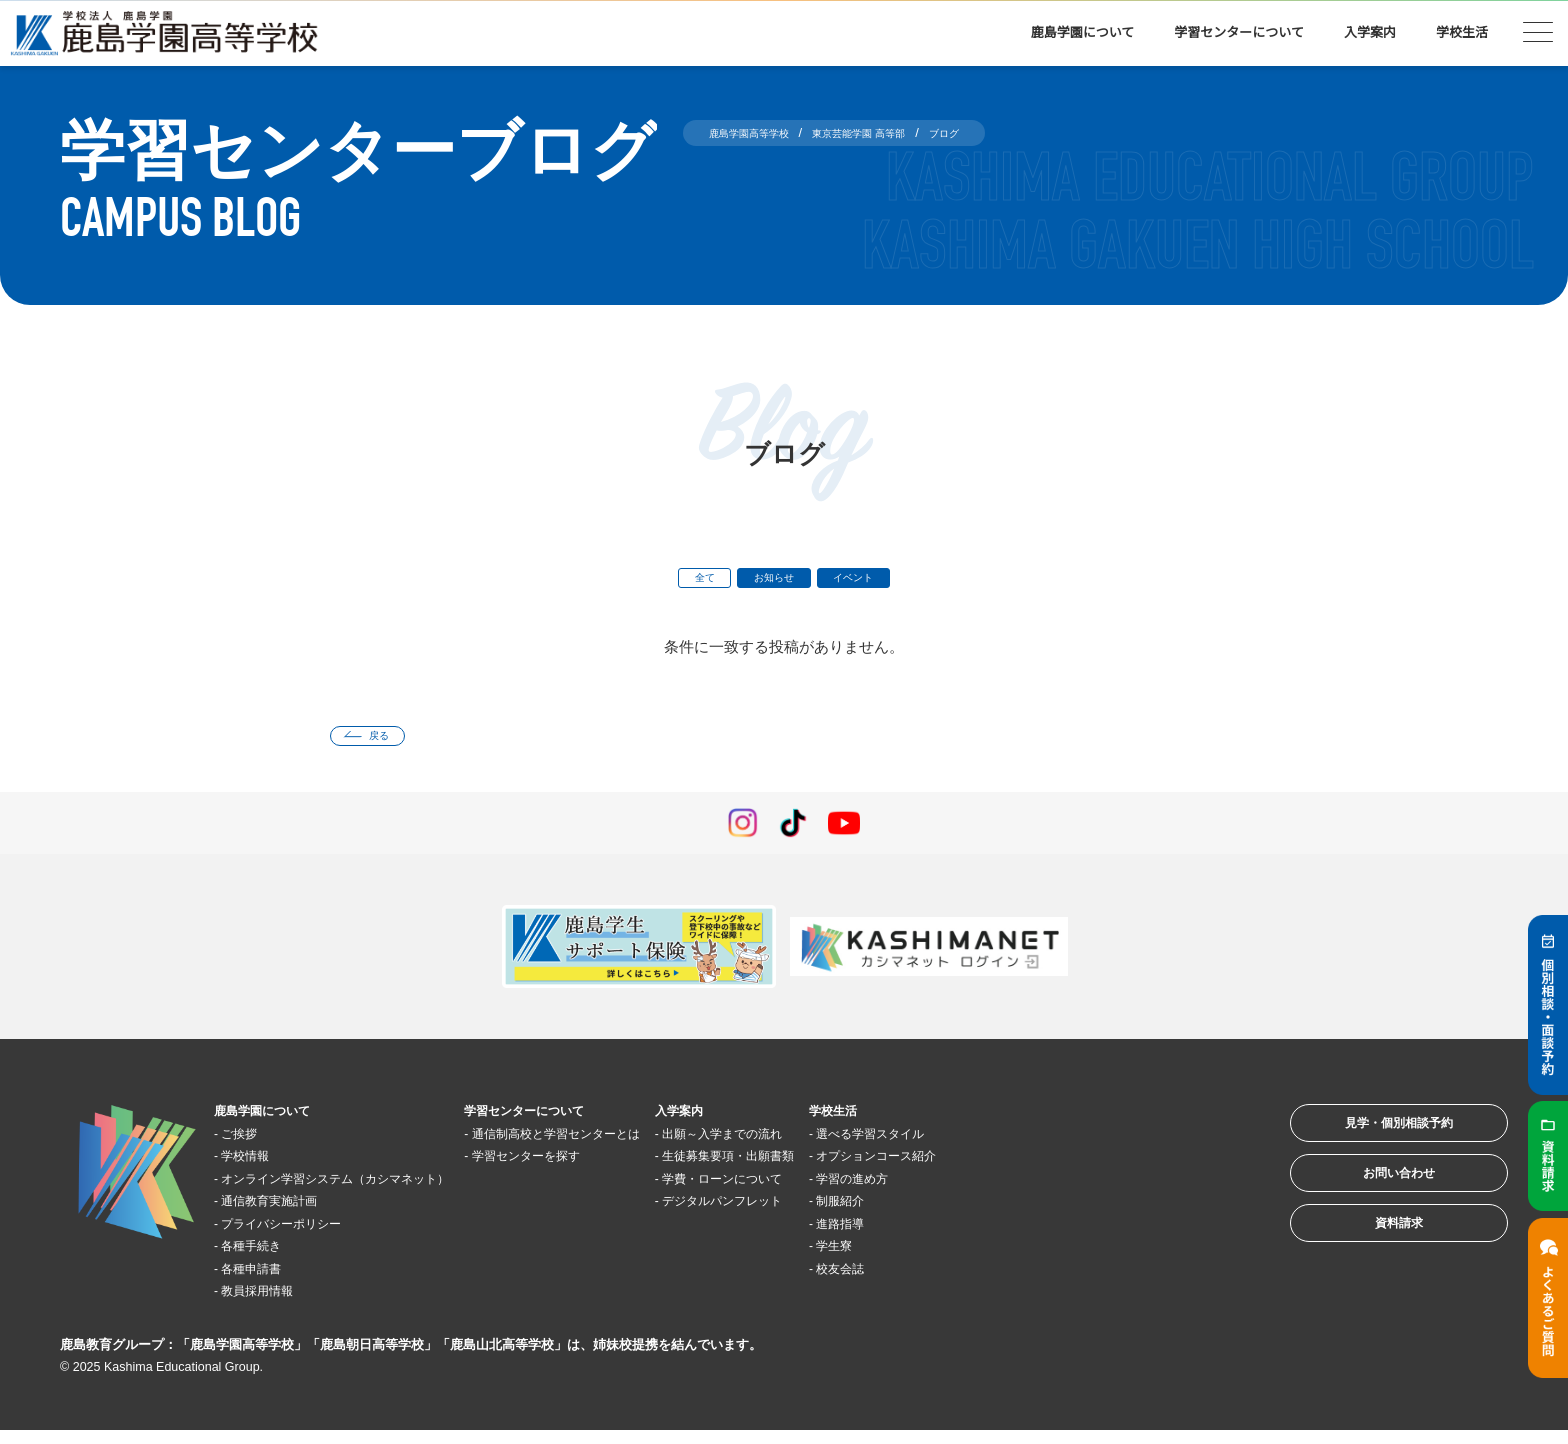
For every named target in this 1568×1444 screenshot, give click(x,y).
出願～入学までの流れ (848, 1146)
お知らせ (771, 581)
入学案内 (1370, 32)
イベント (870, 581)
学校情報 (259, 1169)
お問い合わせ (1372, 1206)
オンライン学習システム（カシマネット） (371, 1191)
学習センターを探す (605, 1169)
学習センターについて (1239, 32)
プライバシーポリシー (304, 1236)
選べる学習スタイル (1029, 1146)
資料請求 (1372, 1268)
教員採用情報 (274, 1304)
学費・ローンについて (848, 1191)
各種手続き (266, 1259)
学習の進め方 (1007, 1191)
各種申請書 (266, 1281)
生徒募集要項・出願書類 (855, 1169)
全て (685, 581)
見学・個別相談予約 (1372, 1144)
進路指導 (992, 1236)
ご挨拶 (251, 1146)
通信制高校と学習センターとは (643, 1146)
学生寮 (984, 1259)
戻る (391, 745)
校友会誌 (992, 1281)
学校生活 (1462, 32)
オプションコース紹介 (1037, 1169)
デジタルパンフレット (848, 1214)
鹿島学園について (1083, 32)
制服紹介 (992, 1214)
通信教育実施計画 (289, 1214)
